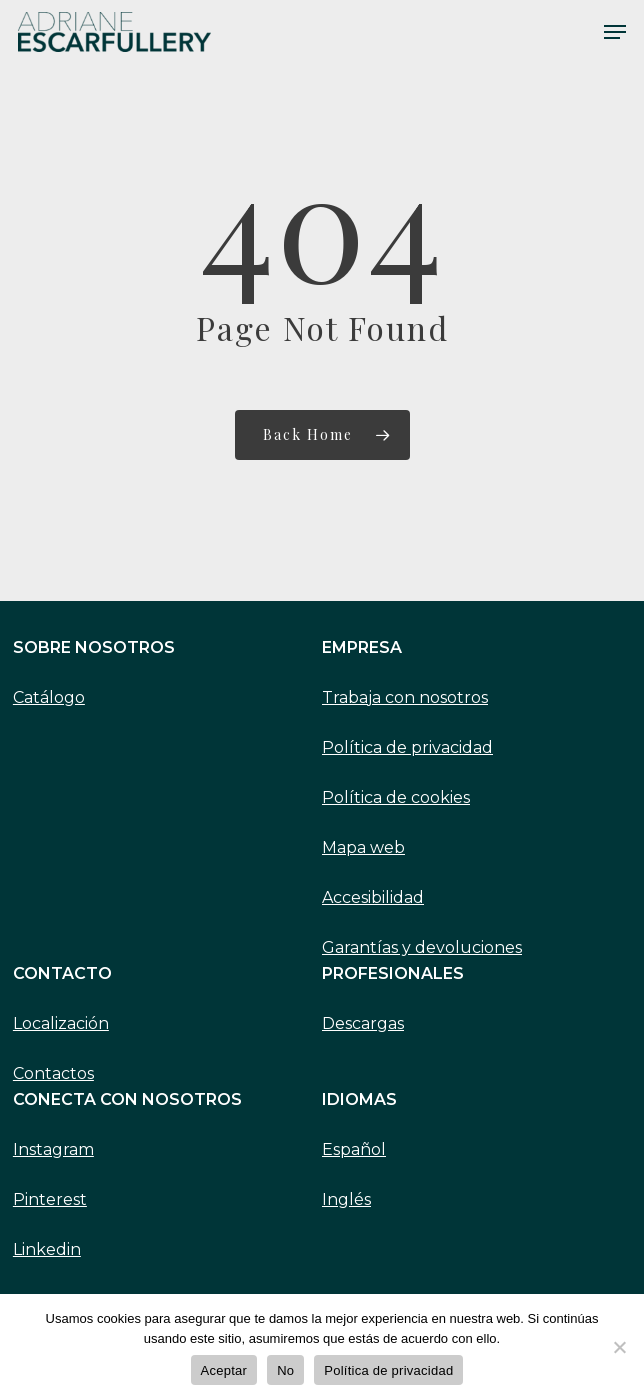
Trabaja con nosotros (405, 697)
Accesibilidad (373, 897)
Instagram (53, 1149)
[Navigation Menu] (615, 32)
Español (354, 1149)
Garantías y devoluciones (422, 947)
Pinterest (50, 1199)
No (285, 1370)
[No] (619, 1347)
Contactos (53, 1073)
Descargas (363, 1023)
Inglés (346, 1199)
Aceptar (224, 1370)
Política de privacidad (407, 747)
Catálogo (49, 697)
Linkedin (47, 1249)
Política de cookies (396, 797)
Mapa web (363, 847)
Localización (61, 1023)
